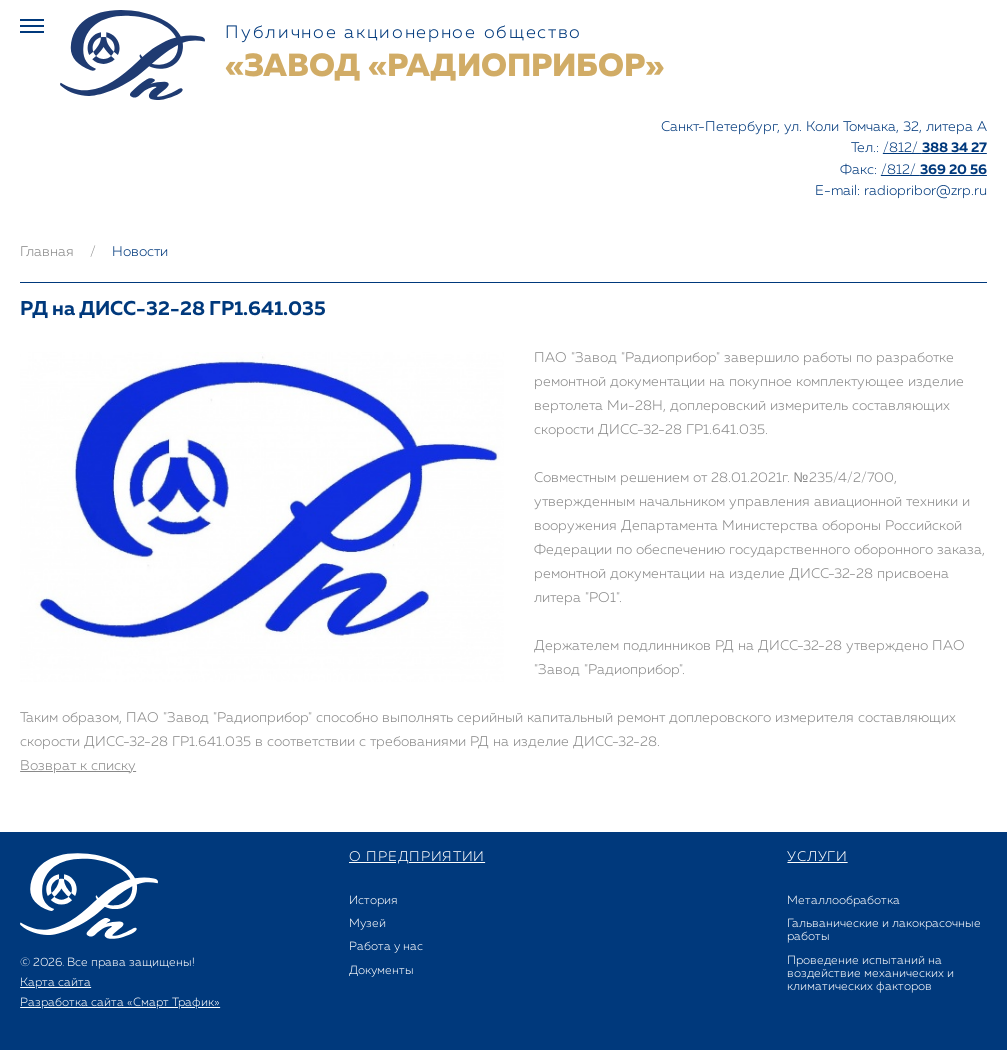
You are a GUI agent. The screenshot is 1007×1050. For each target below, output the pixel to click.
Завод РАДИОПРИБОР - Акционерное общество (132, 55)
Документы (381, 971)
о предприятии (417, 857)
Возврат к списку (78, 766)
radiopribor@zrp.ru (925, 191)
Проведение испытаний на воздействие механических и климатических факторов (870, 974)
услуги (817, 857)
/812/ (935, 148)
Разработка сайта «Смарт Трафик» (120, 1003)
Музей (367, 924)
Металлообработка (843, 901)
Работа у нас (386, 947)
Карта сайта (55, 983)
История (373, 901)
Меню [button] (32, 26)
